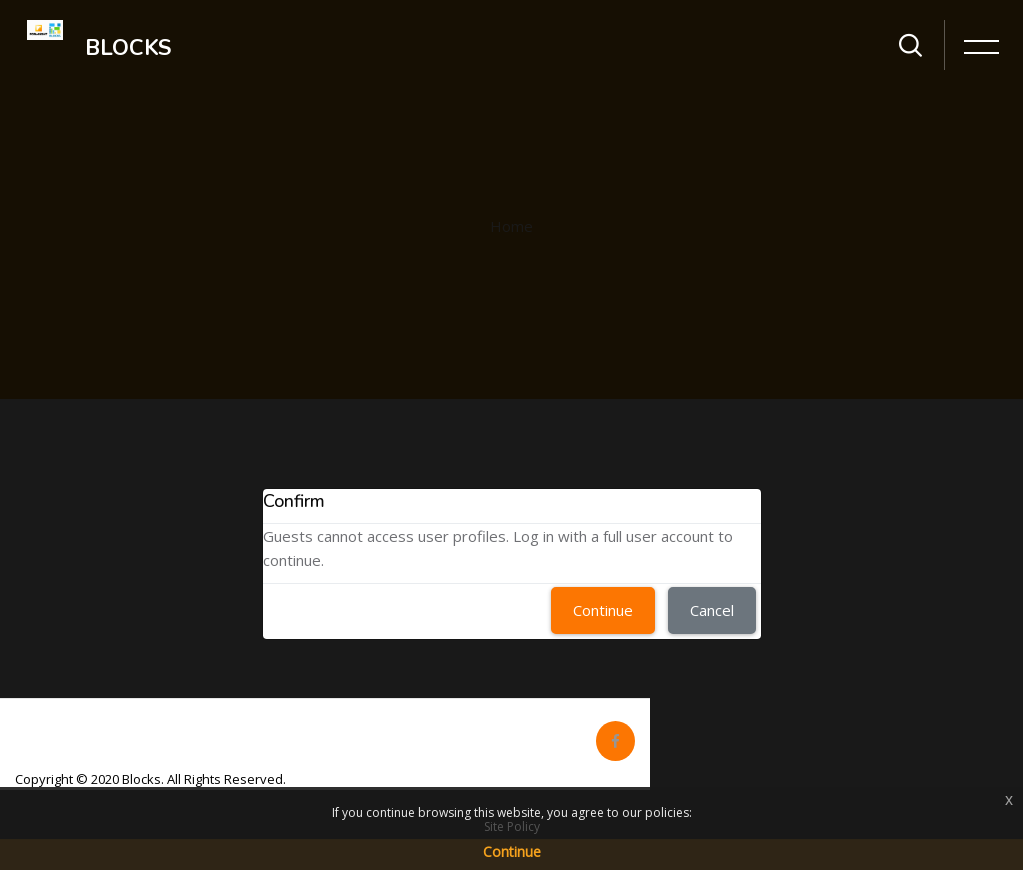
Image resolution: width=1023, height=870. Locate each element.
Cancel (712, 610)
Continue (603, 610)
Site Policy (512, 826)
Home (511, 226)
